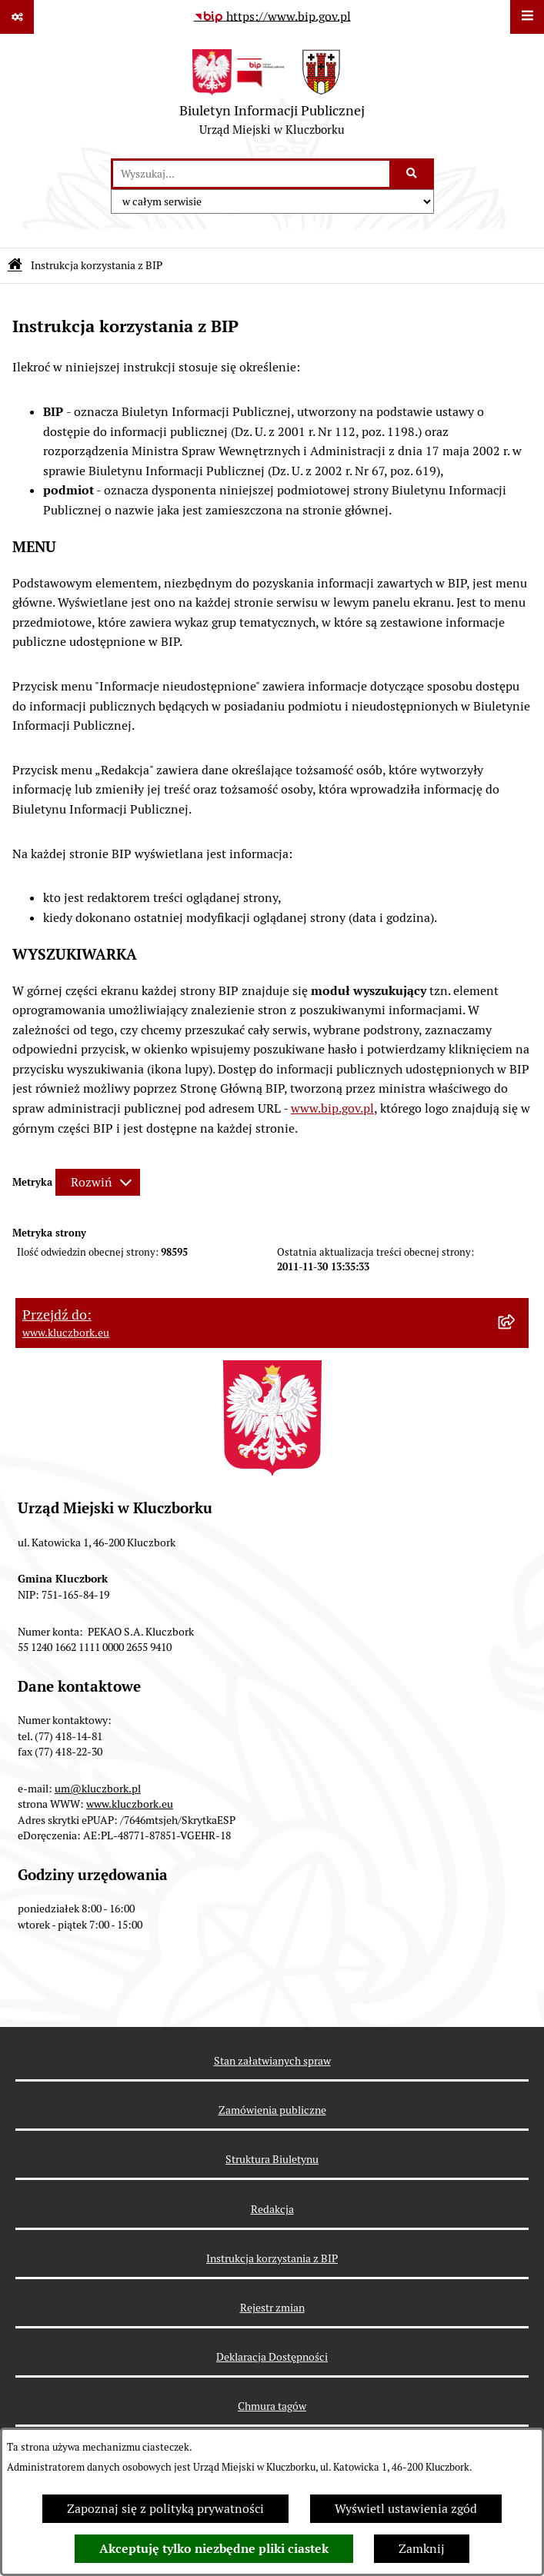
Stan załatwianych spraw (272, 2061)
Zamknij (422, 2549)
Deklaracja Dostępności (272, 2357)
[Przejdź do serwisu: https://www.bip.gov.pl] (272, 17)
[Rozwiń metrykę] (97, 1182)
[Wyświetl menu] (527, 17)
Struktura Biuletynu (272, 2159)
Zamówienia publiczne (272, 2110)
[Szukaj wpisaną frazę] (413, 173)
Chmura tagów (272, 2406)
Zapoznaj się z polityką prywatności (165, 2509)
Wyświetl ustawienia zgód (406, 2509)
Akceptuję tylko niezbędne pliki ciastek (214, 2549)
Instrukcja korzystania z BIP (272, 2258)
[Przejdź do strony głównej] (272, 96)
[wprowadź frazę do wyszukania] (251, 173)
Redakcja (272, 2209)
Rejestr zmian (272, 2308)
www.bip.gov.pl (332, 1108)
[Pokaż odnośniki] (17, 17)
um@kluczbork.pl (98, 1789)
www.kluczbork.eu (129, 1804)
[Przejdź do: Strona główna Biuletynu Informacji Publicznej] (15, 266)
